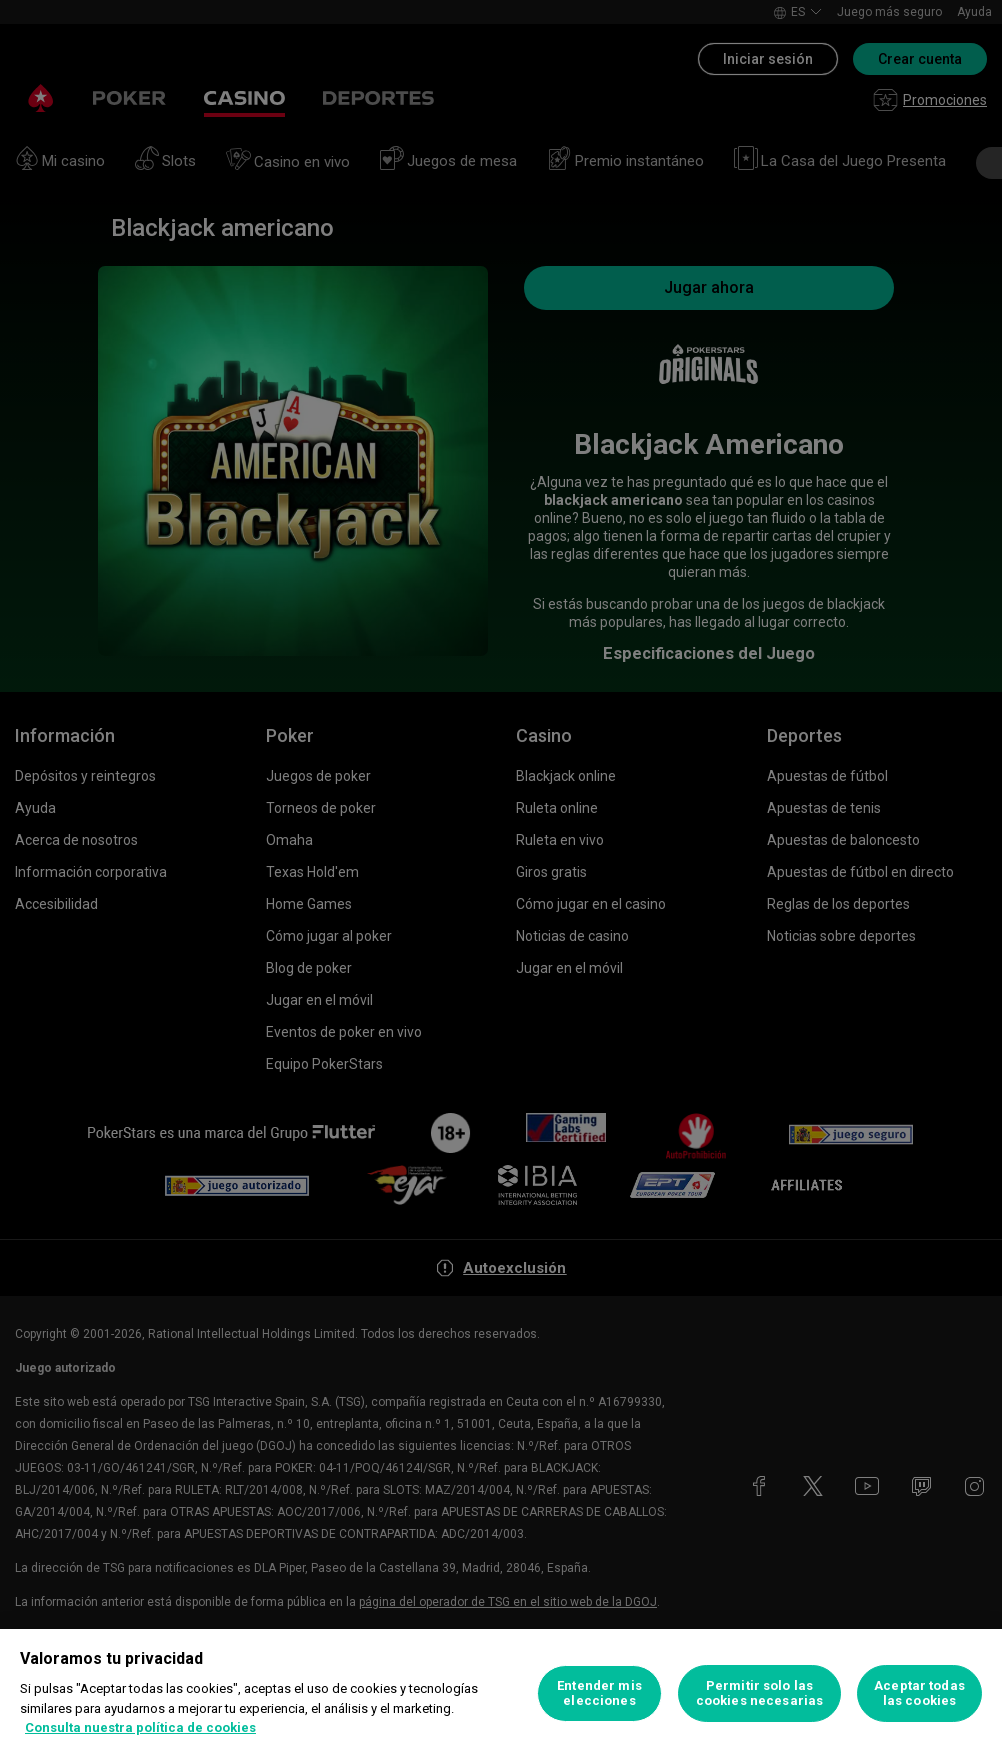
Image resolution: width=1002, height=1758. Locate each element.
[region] (501, 1693)
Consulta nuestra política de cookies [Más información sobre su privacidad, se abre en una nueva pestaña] (140, 1727)
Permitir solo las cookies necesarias (759, 1693)
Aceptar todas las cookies (919, 1693)
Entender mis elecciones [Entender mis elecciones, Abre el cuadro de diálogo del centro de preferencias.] (599, 1693)
